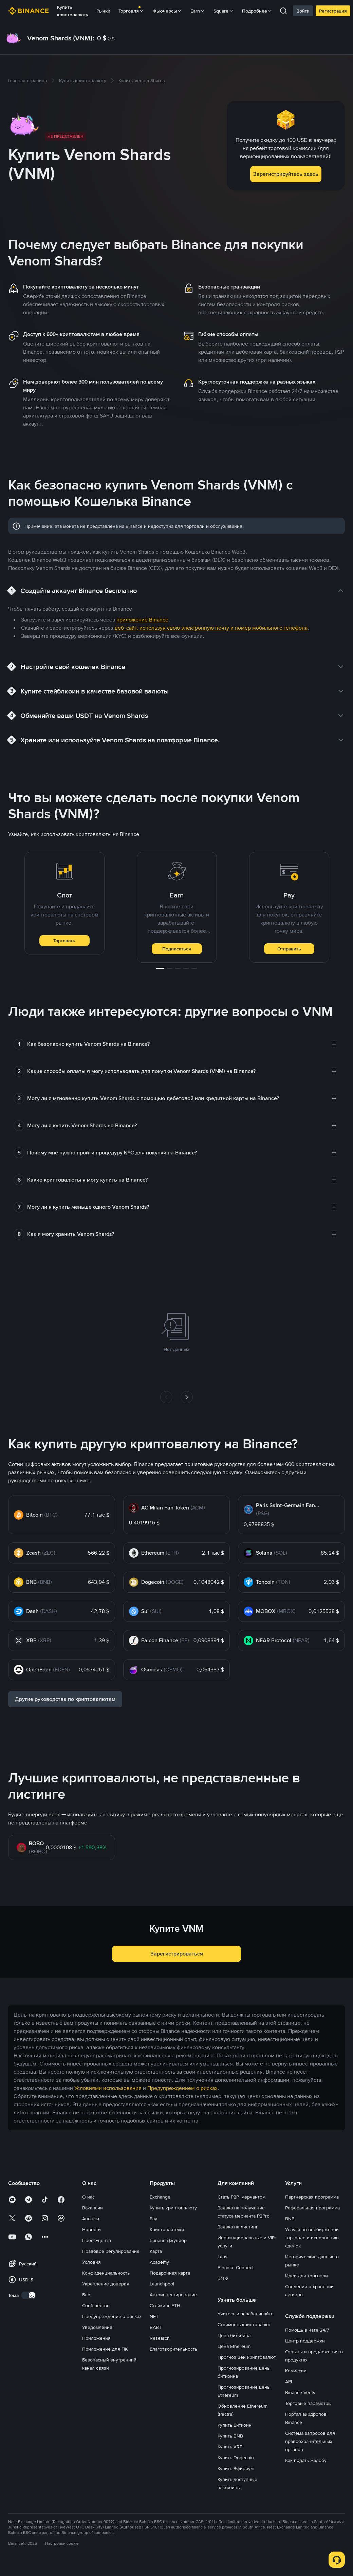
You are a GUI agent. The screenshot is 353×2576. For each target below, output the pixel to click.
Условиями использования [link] (108, 2088)
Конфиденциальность (106, 2273)
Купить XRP (230, 2447)
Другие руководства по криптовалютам (65, 1699)
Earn (197, 11)
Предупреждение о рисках (112, 2316)
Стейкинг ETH (165, 2305)
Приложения (96, 2338)
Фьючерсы (167, 11)
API (288, 2381)
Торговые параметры (308, 2403)
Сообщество (96, 2305)
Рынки (103, 11)
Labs (222, 2257)
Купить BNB (230, 2436)
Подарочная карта (170, 2273)
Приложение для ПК (105, 2349)
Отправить (289, 949)
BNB (290, 2219)
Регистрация (333, 11)
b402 (223, 2278)
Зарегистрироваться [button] (176, 1953)
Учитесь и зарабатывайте (246, 2314)
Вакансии (92, 2208)
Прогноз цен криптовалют (247, 2357)
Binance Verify (300, 2392)
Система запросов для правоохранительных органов (310, 2441)
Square (223, 11)
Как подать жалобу (306, 2460)
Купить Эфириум (236, 2468)
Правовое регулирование (111, 2251)
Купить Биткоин (235, 2425)
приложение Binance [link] (142, 619)
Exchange (160, 2197)
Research (160, 2338)
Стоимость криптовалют (244, 2324)
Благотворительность (173, 2349)
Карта (156, 2251)
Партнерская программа (312, 2197)
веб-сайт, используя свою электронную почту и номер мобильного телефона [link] (211, 627)
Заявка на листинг (238, 2227)
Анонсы (90, 2219)
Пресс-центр (96, 2240)
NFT (154, 2316)
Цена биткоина (234, 2335)
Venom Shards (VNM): (60, 38)
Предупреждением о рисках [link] (182, 2088)
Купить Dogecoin (236, 2457)
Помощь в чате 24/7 (307, 2330)
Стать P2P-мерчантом (241, 2197)
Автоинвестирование (173, 2295)
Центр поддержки (305, 2341)
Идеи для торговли (306, 2276)
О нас (88, 2197)
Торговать (64, 941)
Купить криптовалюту (72, 11)
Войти (303, 11)
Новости (91, 2229)
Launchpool (162, 2284)
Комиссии (295, 2371)
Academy (159, 2262)
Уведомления (97, 2327)
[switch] (28, 2295)
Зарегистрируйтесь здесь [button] (285, 174)
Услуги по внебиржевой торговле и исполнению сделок (312, 2237)
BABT (156, 2327)
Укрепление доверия (105, 2284)
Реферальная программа (312, 2208)
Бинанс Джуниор (168, 2240)
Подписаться (176, 949)
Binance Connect (236, 2267)
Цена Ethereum (234, 2346)
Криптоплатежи (167, 2229)
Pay (153, 2219)
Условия (91, 2262)
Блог (87, 2295)
